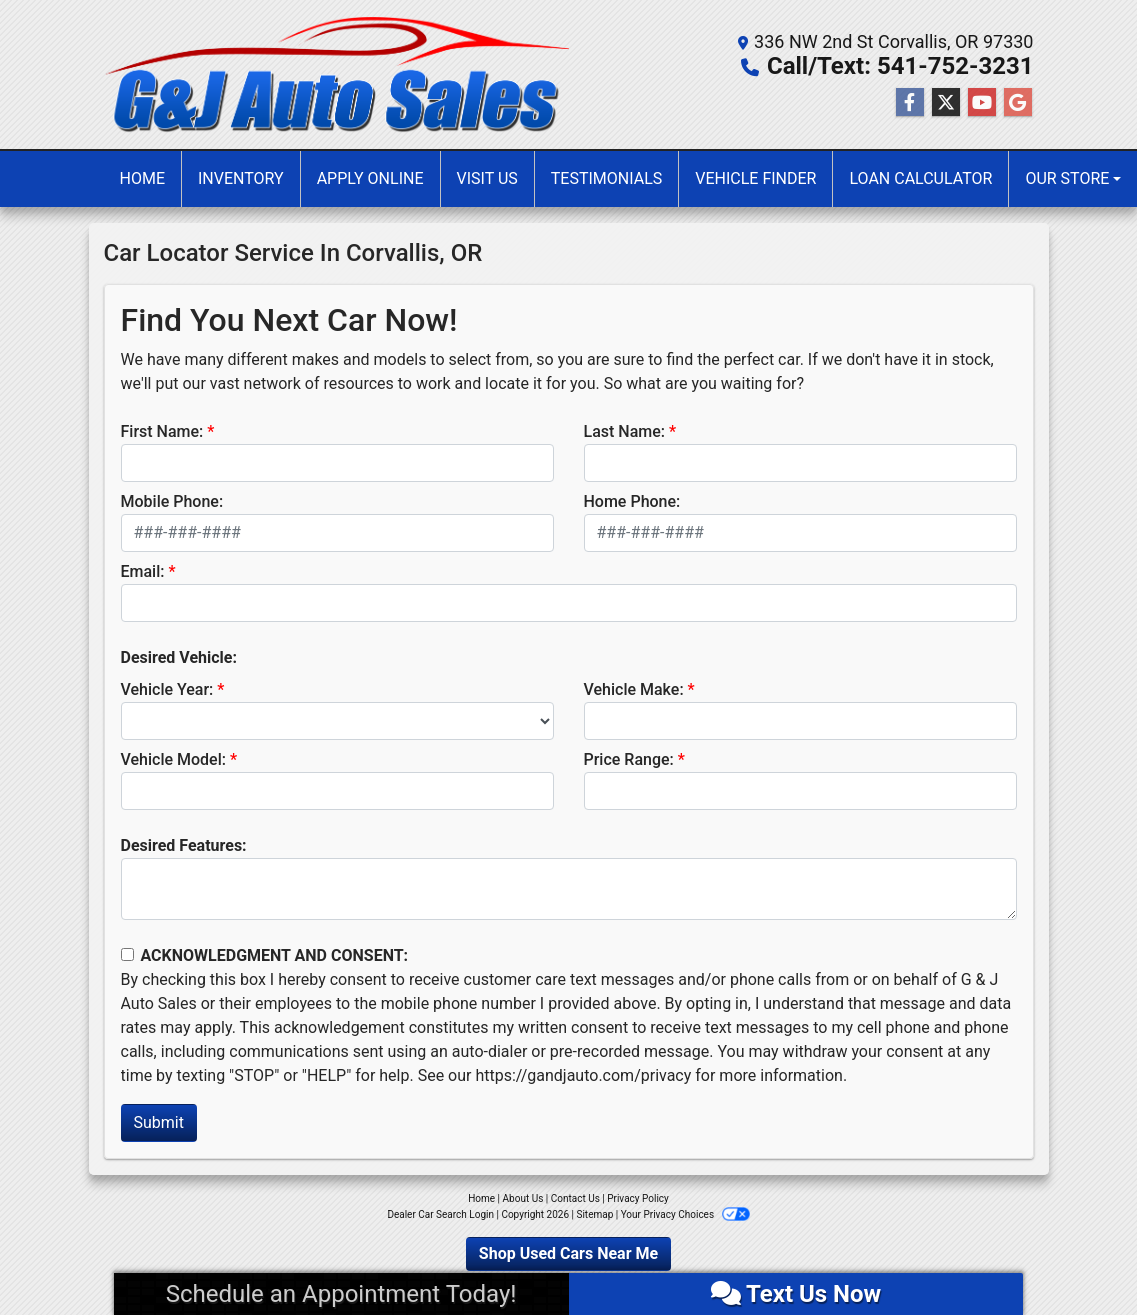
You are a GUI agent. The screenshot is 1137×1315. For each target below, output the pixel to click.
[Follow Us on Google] (1018, 103)
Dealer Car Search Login (440, 1214)
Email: (143, 571)
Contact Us (575, 1198)
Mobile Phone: (172, 501)
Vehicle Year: (167, 689)
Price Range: (629, 759)
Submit (159, 1122)
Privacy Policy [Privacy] (638, 1198)
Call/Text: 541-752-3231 (900, 66)
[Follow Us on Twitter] (946, 103)
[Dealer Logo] (336, 74)
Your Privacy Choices (685, 1214)
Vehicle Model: (173, 759)
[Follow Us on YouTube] (982, 103)
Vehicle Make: (634, 689)
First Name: (162, 431)
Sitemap (594, 1214)
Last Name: (625, 431)
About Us (523, 1198)
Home (481, 1198)
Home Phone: (632, 501)
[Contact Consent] (127, 954)
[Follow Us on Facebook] (910, 103)
